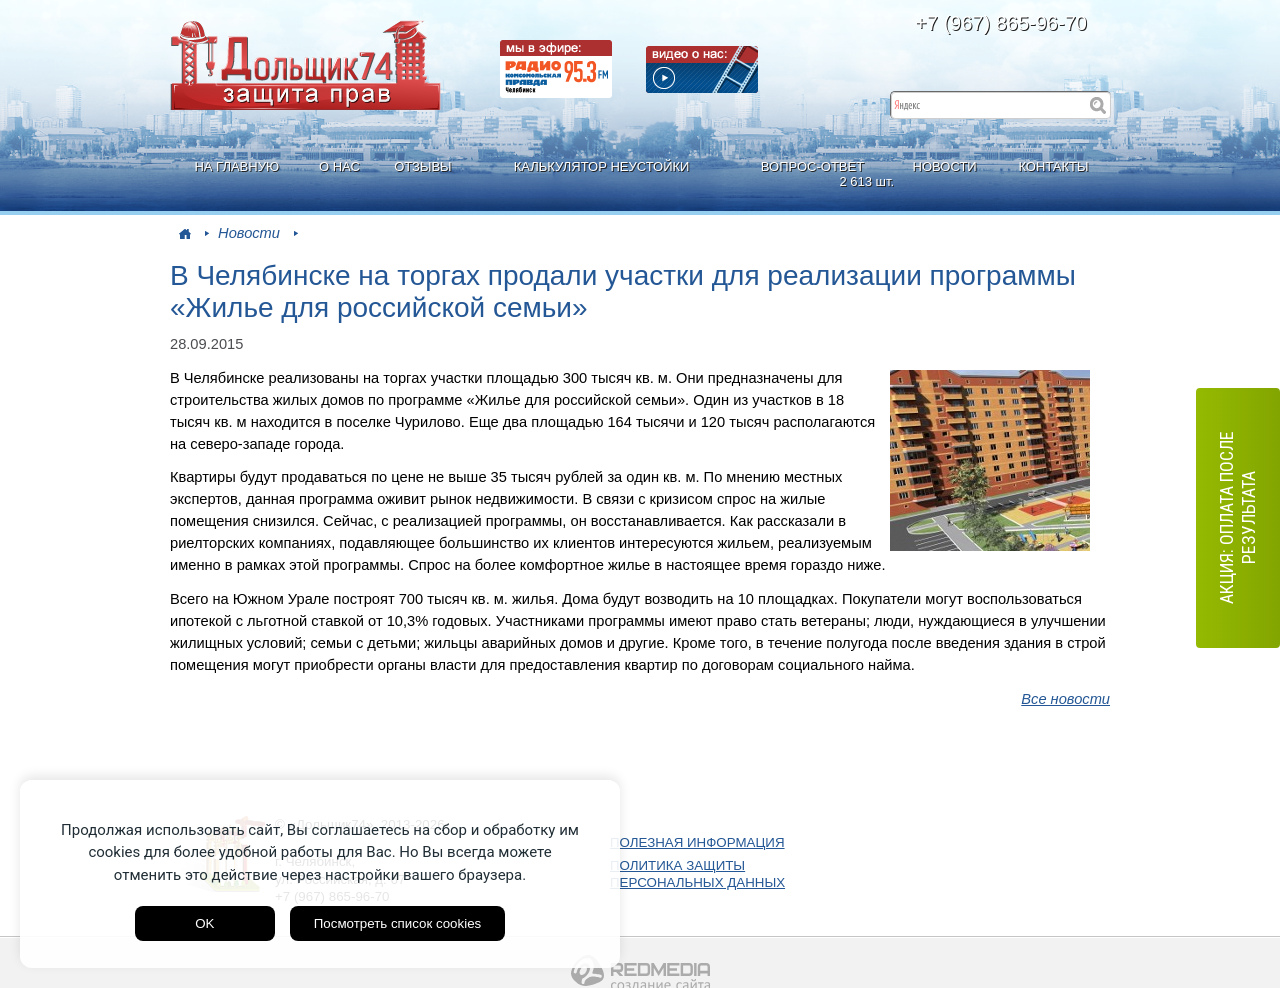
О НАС (339, 166)
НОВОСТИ (945, 166)
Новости (249, 233)
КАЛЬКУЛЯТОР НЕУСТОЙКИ (602, 166)
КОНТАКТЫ (1053, 166)
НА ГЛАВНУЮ (236, 166)
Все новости (1065, 699)
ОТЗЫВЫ (422, 166)
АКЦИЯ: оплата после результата (1237, 517)
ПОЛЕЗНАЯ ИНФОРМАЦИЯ (697, 842)
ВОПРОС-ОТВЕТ (815, 174)
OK (204, 923)
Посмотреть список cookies (397, 923)
